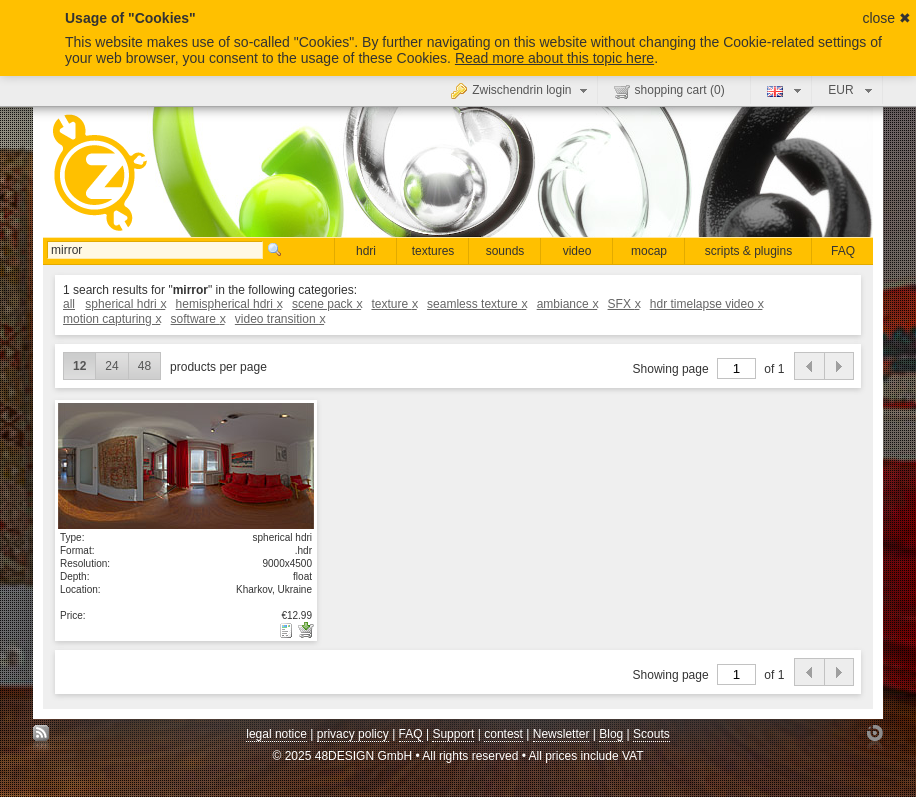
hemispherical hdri (229, 304)
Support (453, 734)
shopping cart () (669, 91)
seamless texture (476, 304)
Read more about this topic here (554, 58)
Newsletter (561, 734)
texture (393, 304)
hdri (366, 251)
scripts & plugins (748, 251)
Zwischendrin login (521, 90)
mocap (649, 251)
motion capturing (111, 319)
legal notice (276, 734)
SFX (624, 304)
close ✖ (886, 18)
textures (433, 251)
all (69, 304)
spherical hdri (125, 304)
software (198, 319)
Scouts (651, 734)
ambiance (567, 304)
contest (503, 734)
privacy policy (353, 734)
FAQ (843, 251)
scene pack (326, 304)
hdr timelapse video (706, 304)
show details (186, 466)
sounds (505, 251)
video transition (279, 319)
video (577, 251)
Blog (611, 734)
